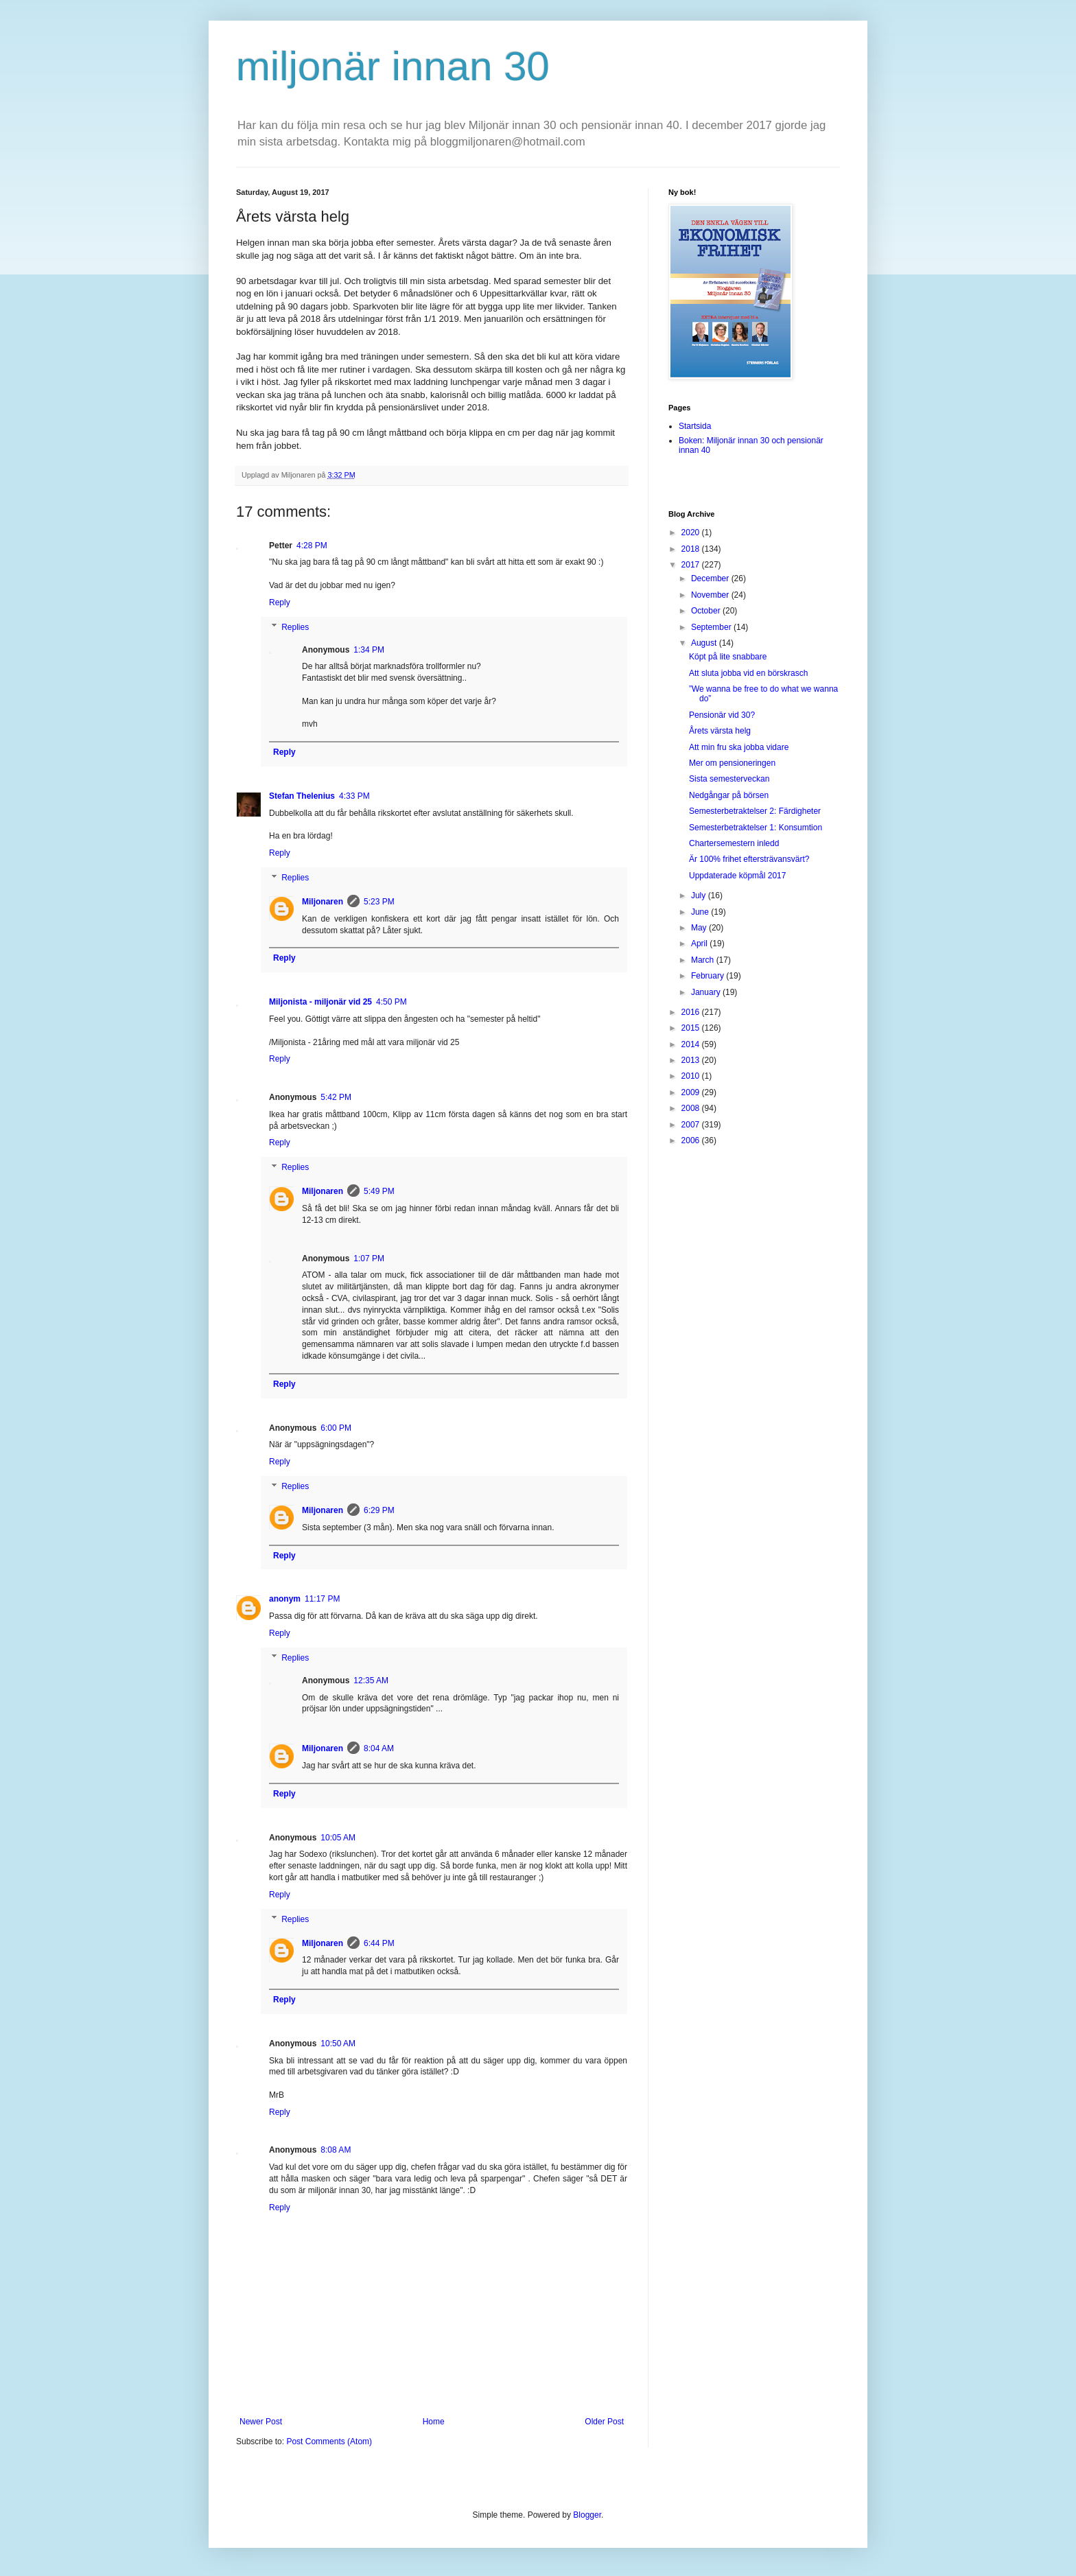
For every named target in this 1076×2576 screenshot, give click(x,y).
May (700, 928)
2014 (691, 1044)
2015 (691, 1028)
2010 (691, 1076)
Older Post (604, 2421)
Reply (279, 602)
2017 (691, 565)
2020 (691, 532)
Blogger (587, 2515)
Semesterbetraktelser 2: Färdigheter (755, 811)
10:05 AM (337, 1837)
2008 (691, 1108)
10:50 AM (337, 2043)
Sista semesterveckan (729, 779)
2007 (691, 1124)
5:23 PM (379, 901)
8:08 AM (335, 2150)
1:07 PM (368, 1258)
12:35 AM (370, 1680)
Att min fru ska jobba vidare (738, 747)
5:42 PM (335, 1097)
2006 (691, 1140)
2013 (691, 1060)
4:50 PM (391, 1002)
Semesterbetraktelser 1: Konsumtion (755, 827)
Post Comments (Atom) (329, 2441)
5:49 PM (379, 1191)
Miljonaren (322, 901)
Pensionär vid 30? (722, 715)
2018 (691, 549)
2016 (691, 1012)
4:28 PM (311, 545)
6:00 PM (335, 1428)
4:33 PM (354, 796)
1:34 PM (368, 650)
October (707, 611)
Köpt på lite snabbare (728, 656)
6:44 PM (379, 1943)
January (707, 992)
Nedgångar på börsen (729, 795)
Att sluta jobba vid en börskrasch (748, 673)
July (699, 895)
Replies (295, 627)
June (701, 912)
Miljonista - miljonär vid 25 (320, 1002)
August (705, 643)
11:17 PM (322, 1599)
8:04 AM (379, 1748)
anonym (285, 1599)
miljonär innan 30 (393, 66)
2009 (691, 1092)
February (708, 976)
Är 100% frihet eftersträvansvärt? (749, 859)
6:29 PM (379, 1510)
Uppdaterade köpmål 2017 (737, 875)
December (711, 578)
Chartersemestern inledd (734, 843)
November (711, 595)
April (700, 943)
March (703, 960)
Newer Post (260, 2421)
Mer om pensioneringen (732, 763)
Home (434, 2421)
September (712, 627)
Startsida (695, 426)
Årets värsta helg (720, 731)
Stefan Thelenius (302, 796)
